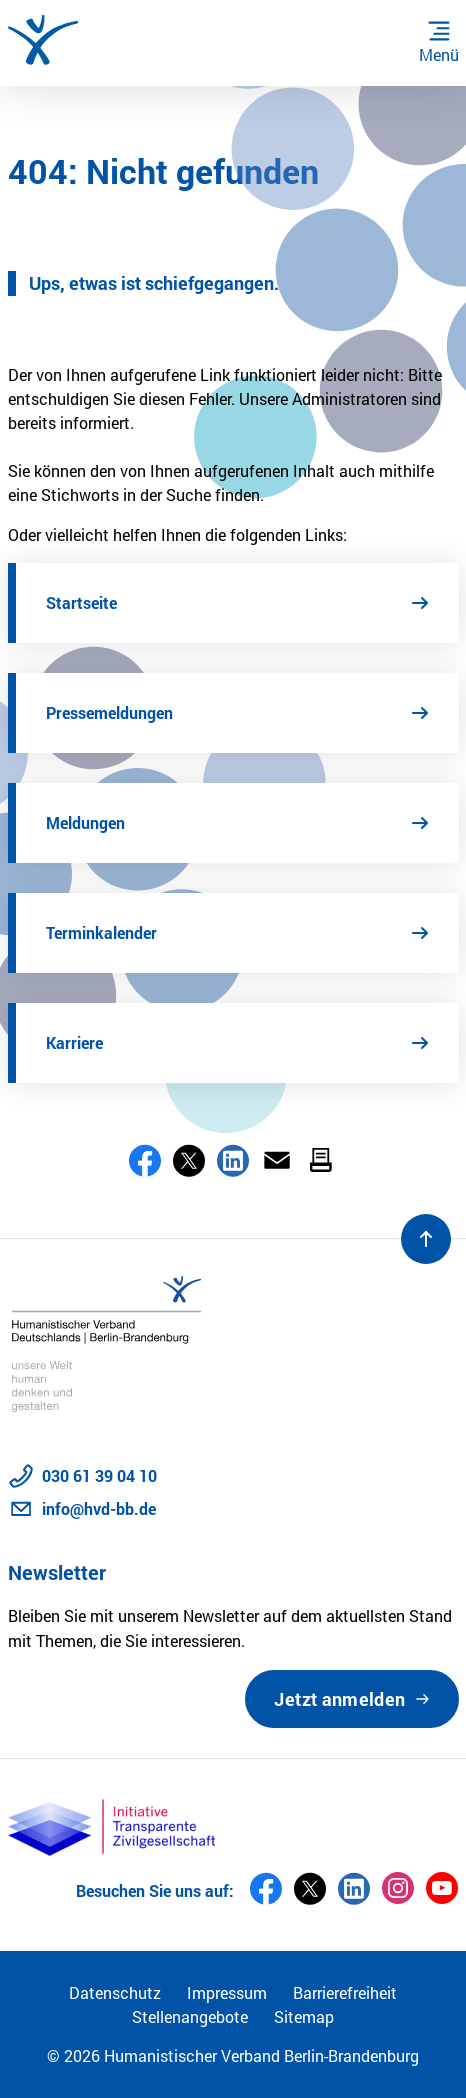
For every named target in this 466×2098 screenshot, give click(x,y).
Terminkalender (101, 932)
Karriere (74, 1042)
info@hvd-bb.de (99, 1508)
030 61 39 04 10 (99, 1475)
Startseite (81, 602)
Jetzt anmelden (339, 1699)
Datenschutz (115, 1992)
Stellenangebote (190, 2016)
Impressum (227, 1992)
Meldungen (85, 822)
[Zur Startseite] (43, 40)
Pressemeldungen (109, 712)
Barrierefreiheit (345, 1992)
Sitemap (304, 2016)
